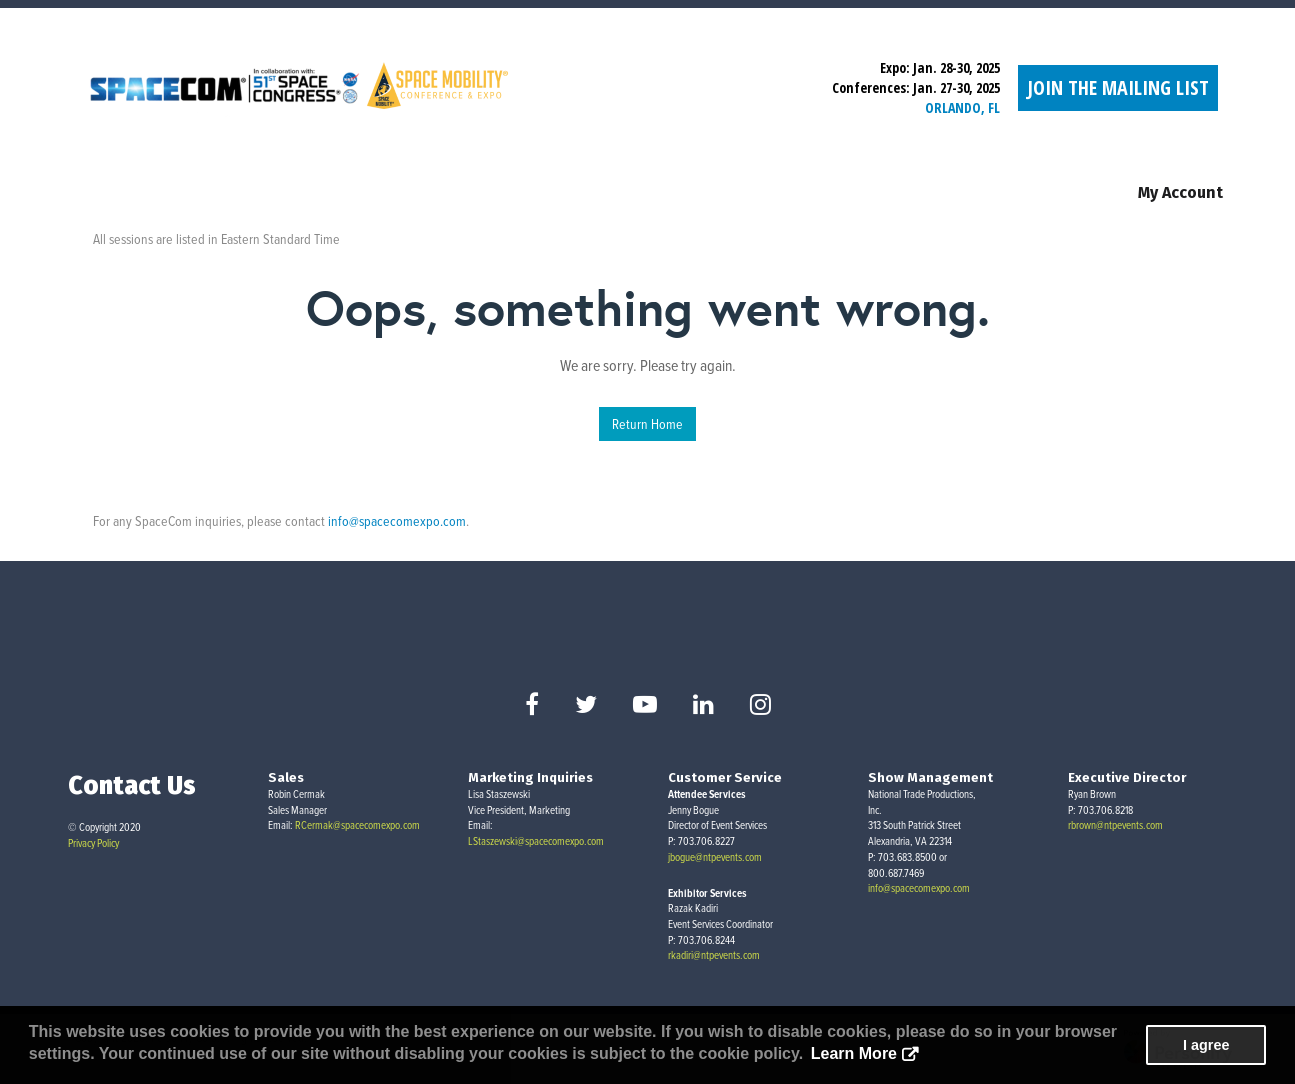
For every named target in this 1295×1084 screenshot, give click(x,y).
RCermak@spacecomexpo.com (357, 825)
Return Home (647, 423)
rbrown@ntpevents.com (1115, 825)
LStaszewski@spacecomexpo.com (536, 841)
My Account (1180, 192)
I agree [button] (1206, 1045)
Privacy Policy (93, 843)
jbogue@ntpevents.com (715, 857)
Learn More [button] (854, 1053)
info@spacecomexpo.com (397, 520)
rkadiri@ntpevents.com (714, 955)
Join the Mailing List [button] (1118, 87)
